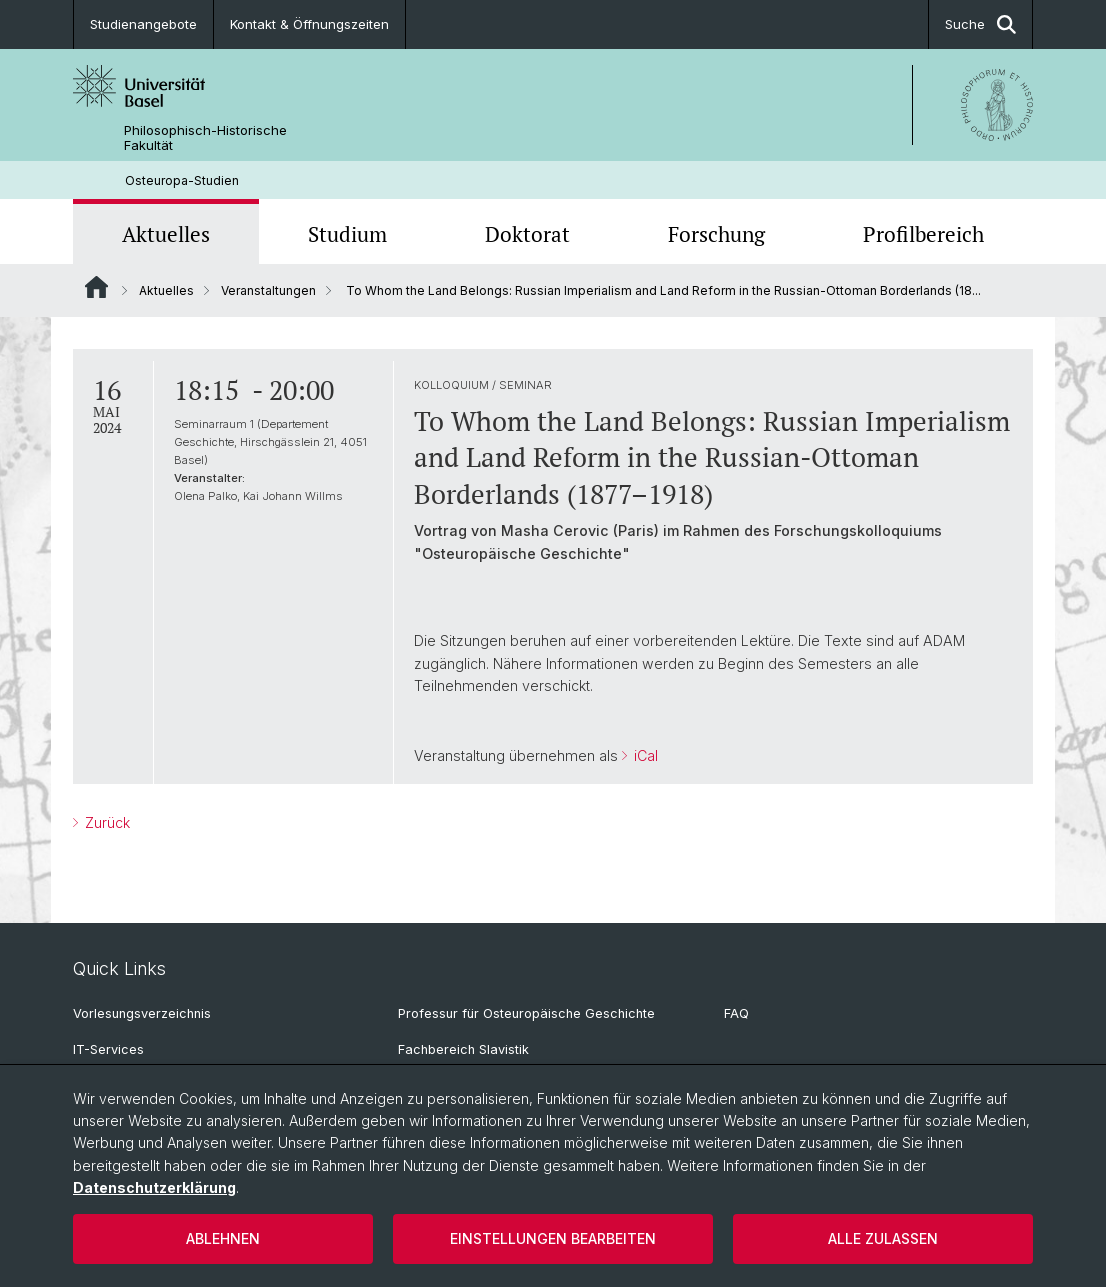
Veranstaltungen (268, 290)
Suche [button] (980, 24)
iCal (644, 755)
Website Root (96, 287)
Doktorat (527, 234)
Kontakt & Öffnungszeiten (309, 24)
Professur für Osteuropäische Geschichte (526, 1013)
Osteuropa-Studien (182, 180)
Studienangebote (143, 24)
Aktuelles (166, 234)
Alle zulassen (883, 1238)
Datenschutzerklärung (154, 1187)
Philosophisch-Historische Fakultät (205, 138)
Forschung (716, 234)
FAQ (736, 1013)
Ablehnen (223, 1238)
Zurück (105, 822)
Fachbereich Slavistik (463, 1049)
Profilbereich (923, 234)
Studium (347, 234)
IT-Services (108, 1049)
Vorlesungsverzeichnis (142, 1013)
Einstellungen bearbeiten (553, 1238)
